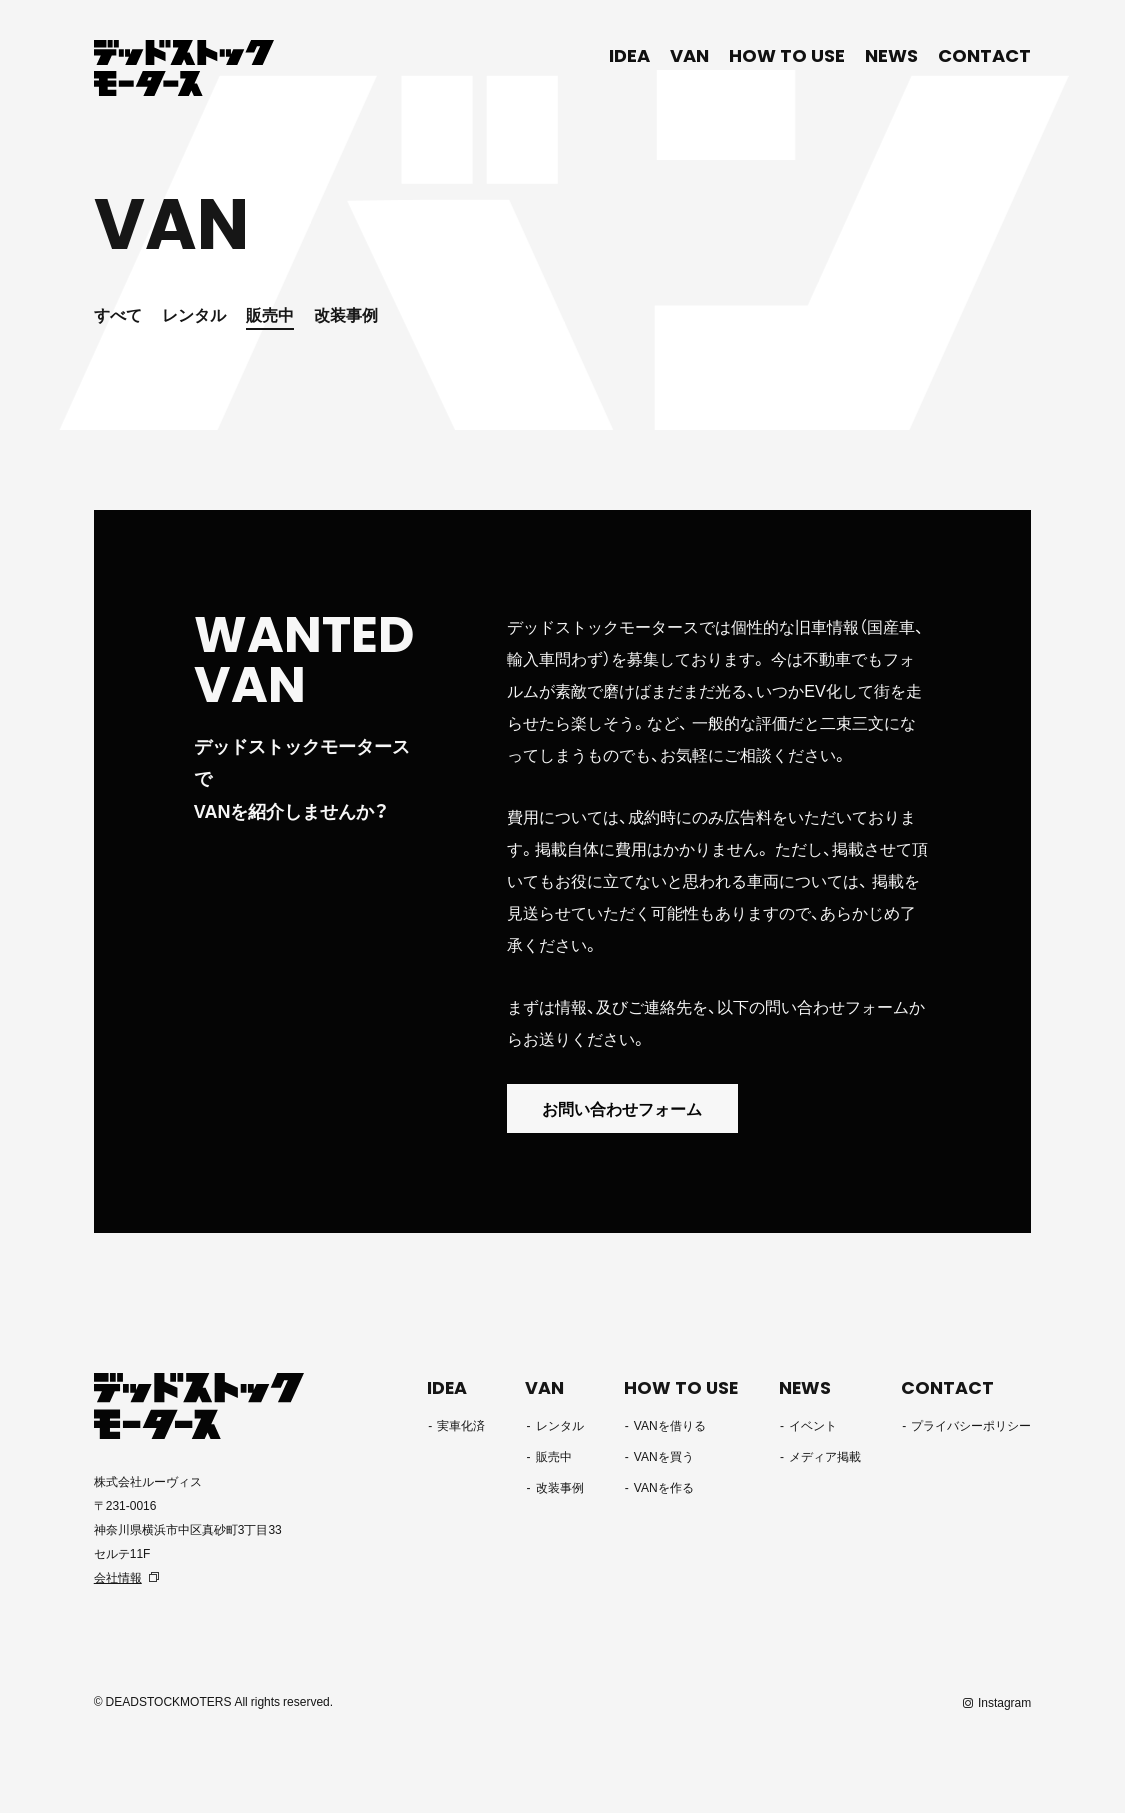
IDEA (629, 55)
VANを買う (664, 1457)
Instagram (1004, 1702)
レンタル (194, 314)
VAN (689, 55)
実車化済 (464, 1426)
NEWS (891, 55)
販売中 (270, 314)
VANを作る (664, 1488)
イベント (814, 1426)
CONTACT (984, 55)
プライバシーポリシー (971, 1426)
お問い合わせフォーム (627, 1109)
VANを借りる (670, 1426)
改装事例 (346, 314)
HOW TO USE (787, 55)
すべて (118, 314)
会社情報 (118, 1577)
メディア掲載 (826, 1457)
